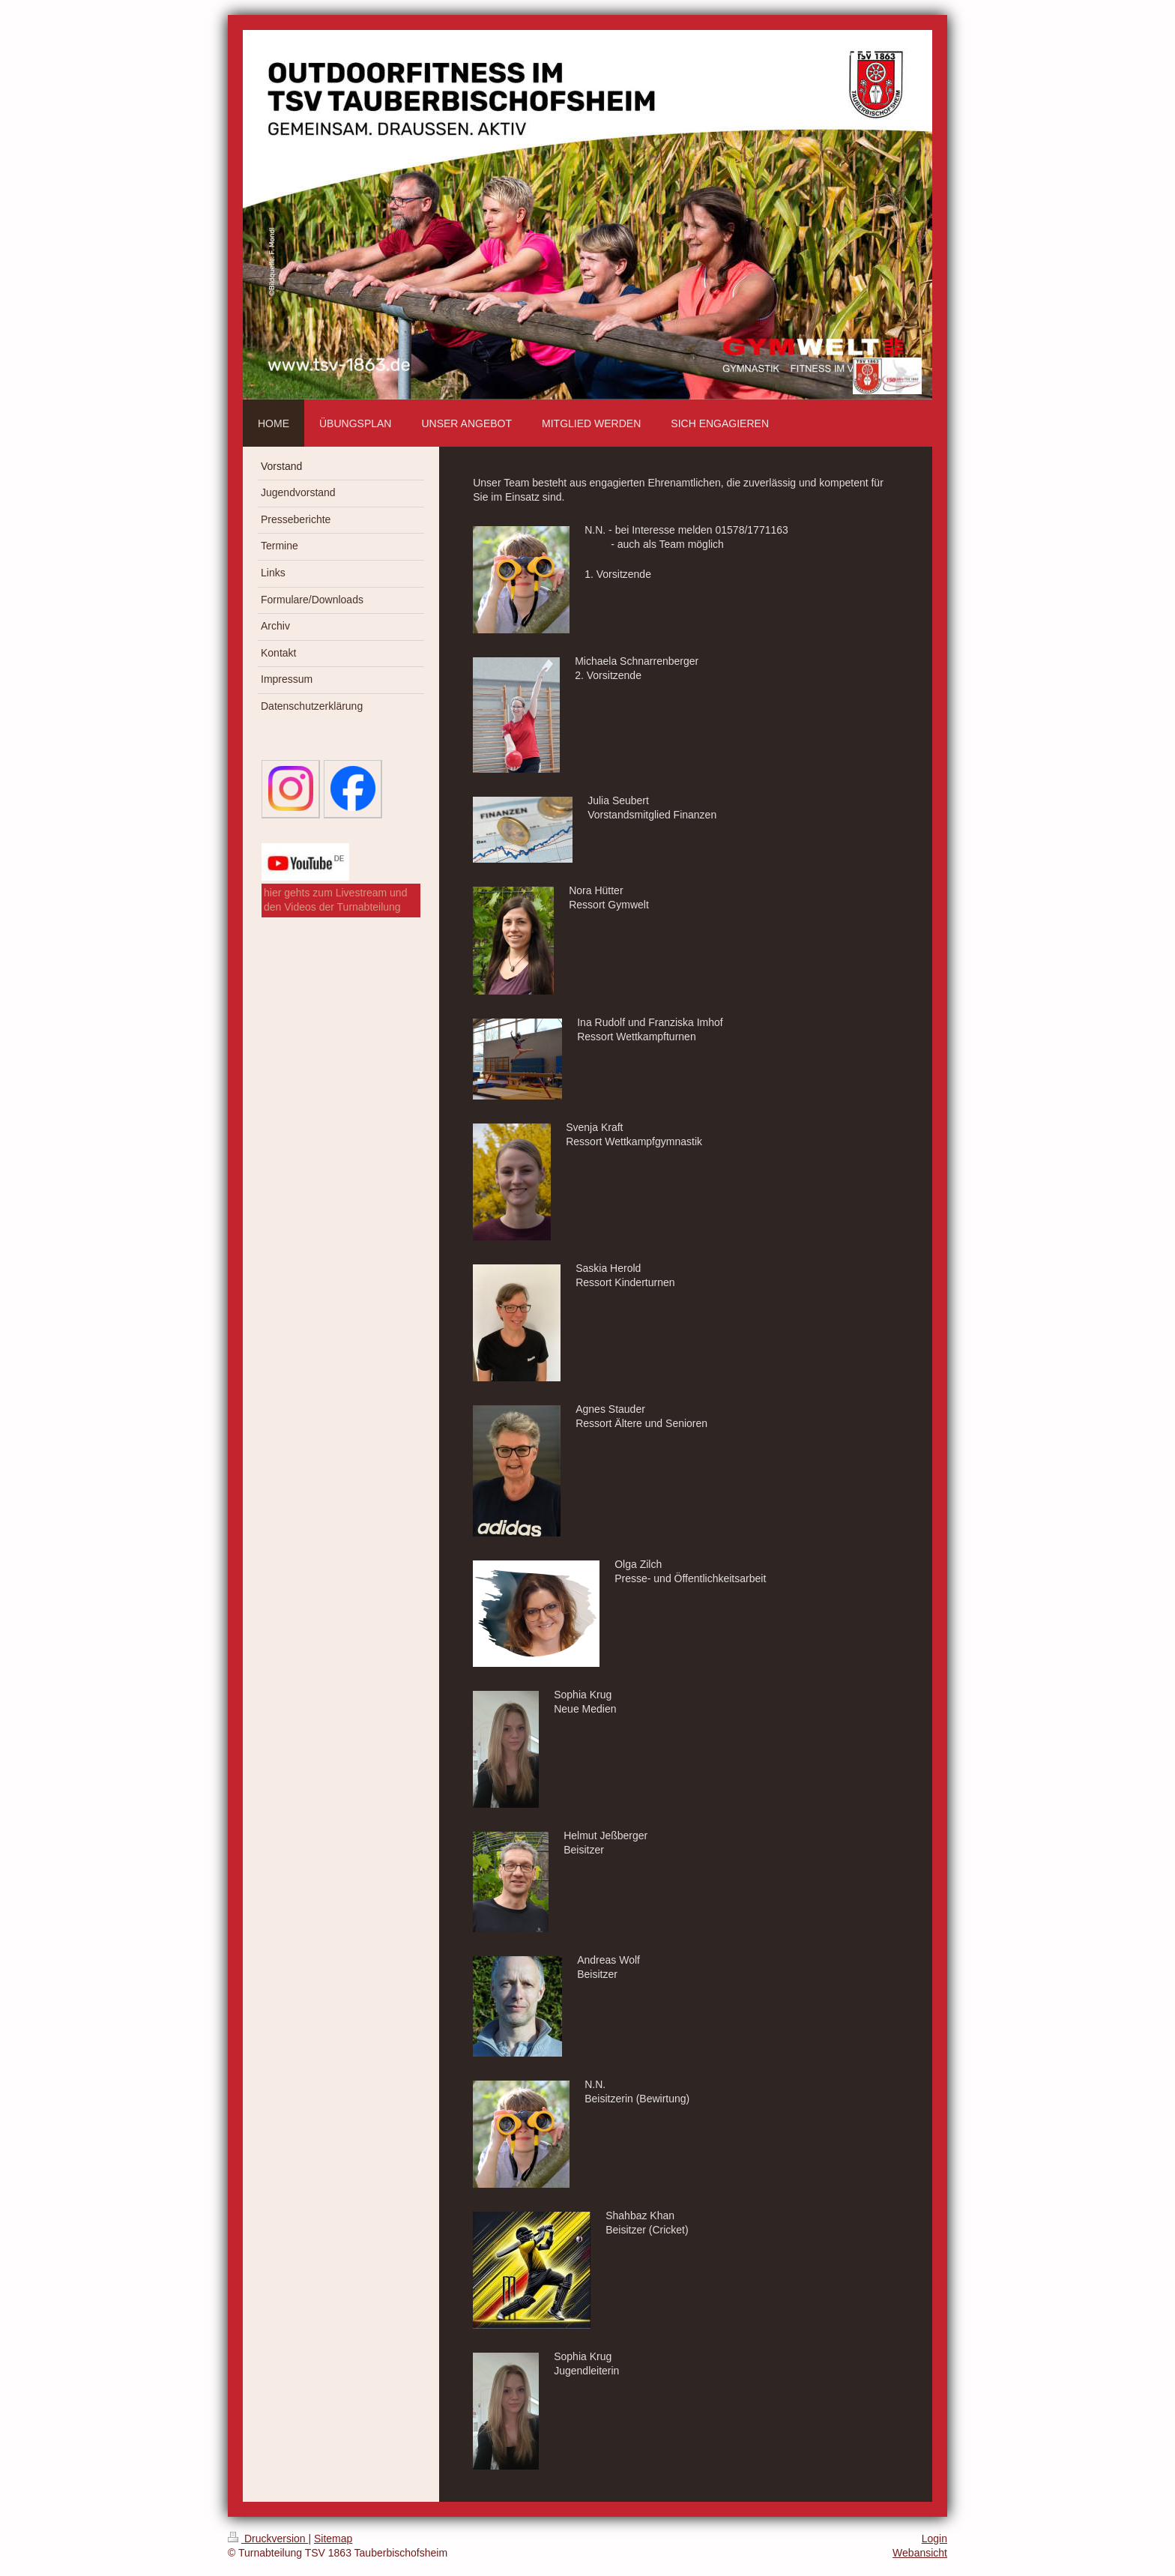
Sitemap (333, 2539)
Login (934, 2539)
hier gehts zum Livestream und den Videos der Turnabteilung (335, 900)
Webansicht (919, 2553)
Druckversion (268, 2539)
